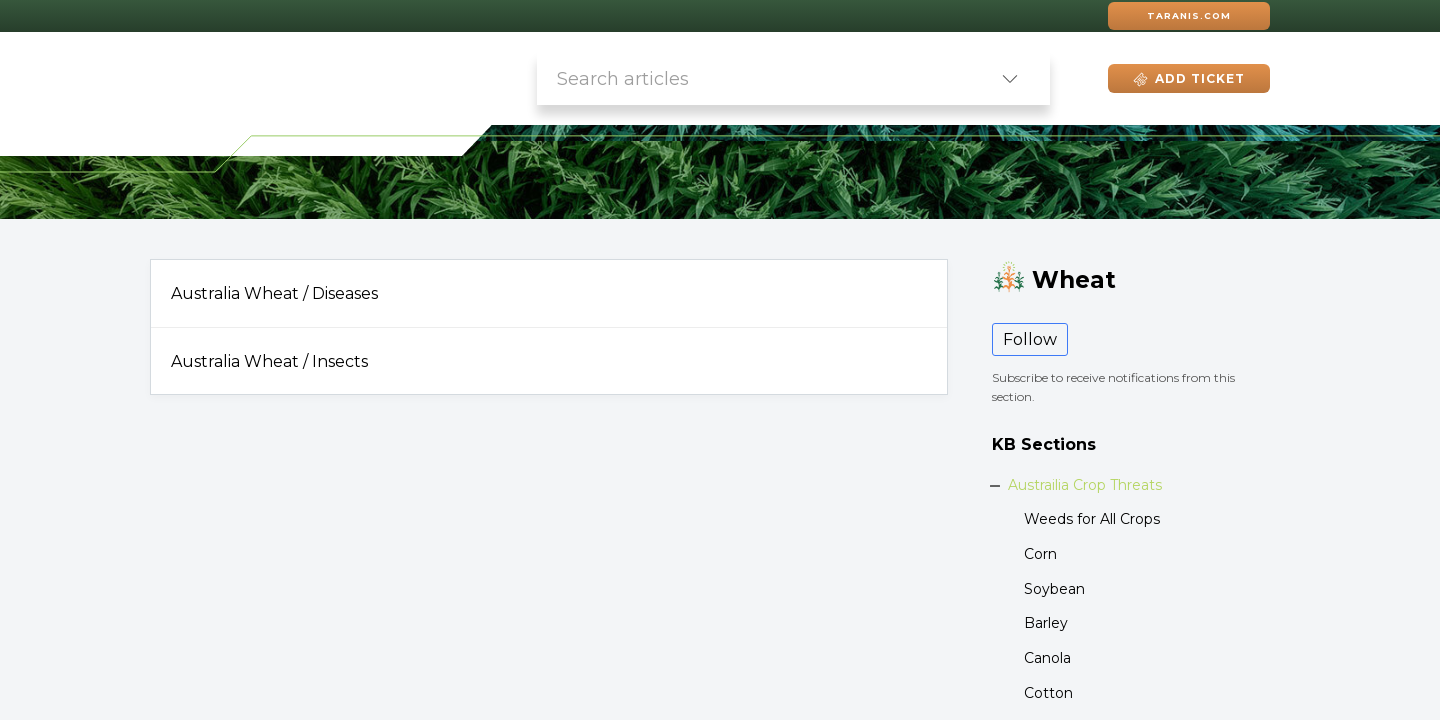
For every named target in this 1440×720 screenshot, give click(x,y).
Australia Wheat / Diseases (274, 293)
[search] (753, 78)
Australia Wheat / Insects (269, 361)
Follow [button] (1030, 339)
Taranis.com (1189, 15)
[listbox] (1010, 78)
